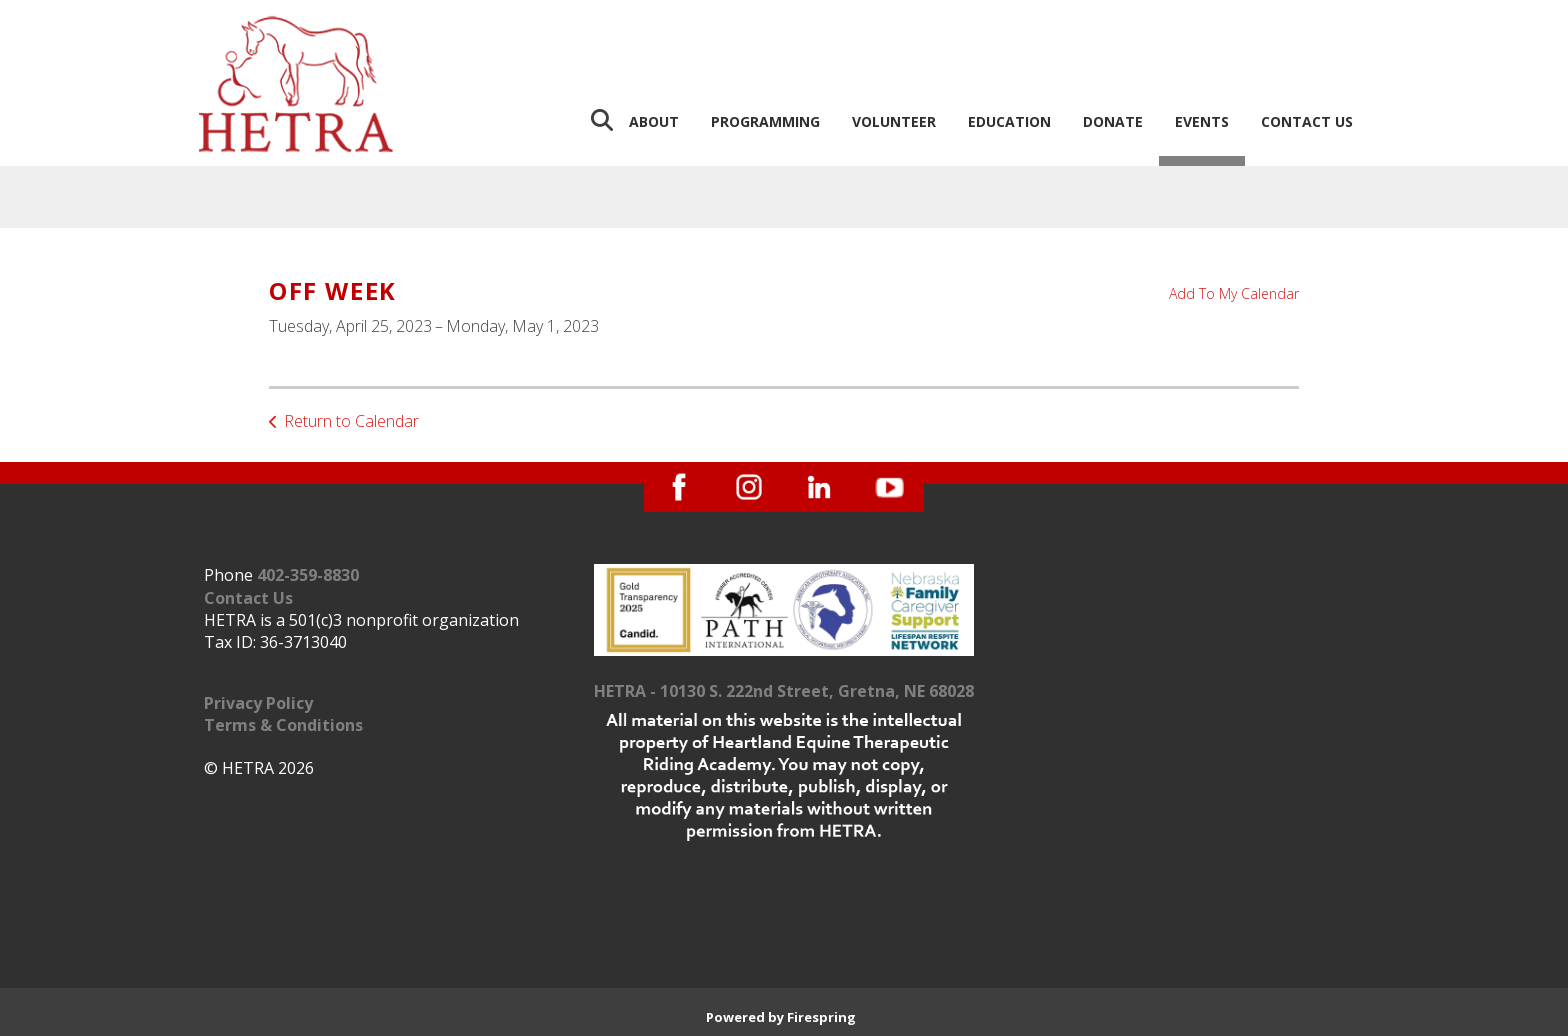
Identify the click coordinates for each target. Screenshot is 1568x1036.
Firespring (821, 1017)
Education (1009, 121)
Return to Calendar (351, 421)
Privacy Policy (258, 703)
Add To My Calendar (1234, 293)
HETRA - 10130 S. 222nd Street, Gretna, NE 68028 (784, 691)
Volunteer (894, 121)
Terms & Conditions (283, 725)
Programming (765, 121)
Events (1202, 121)
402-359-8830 (308, 575)
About (654, 121)
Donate (1113, 121)
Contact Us (1307, 121)
